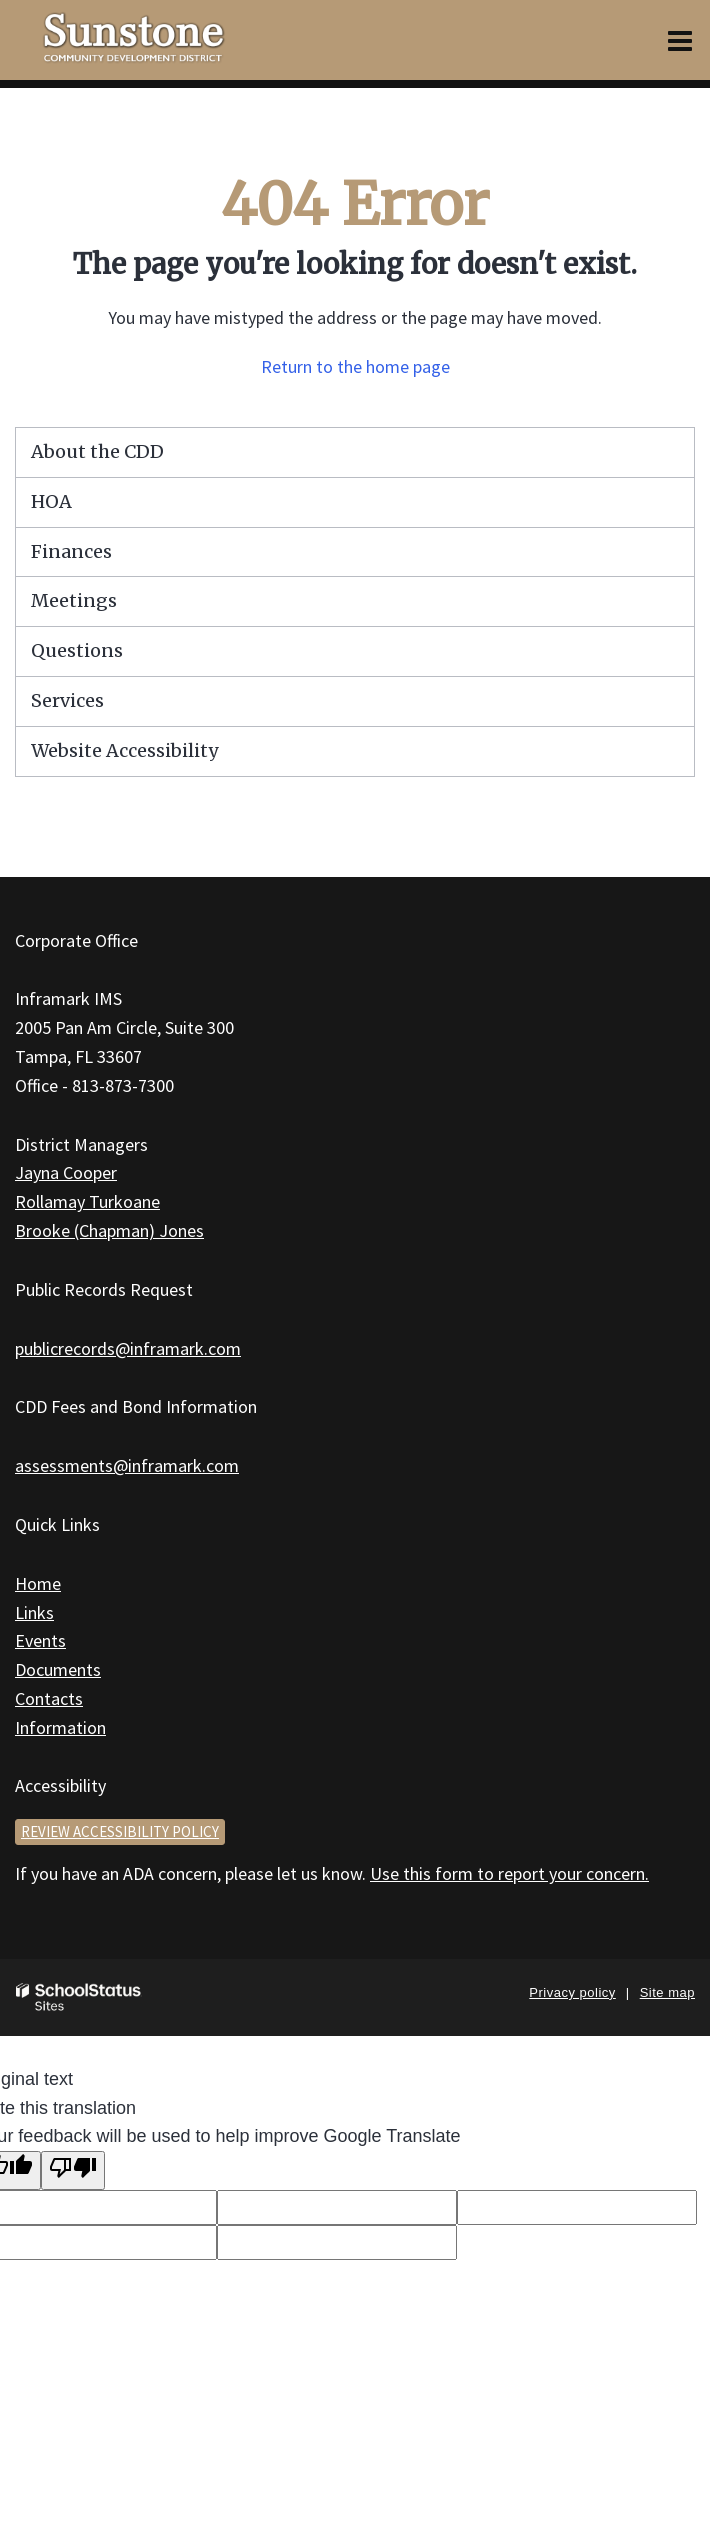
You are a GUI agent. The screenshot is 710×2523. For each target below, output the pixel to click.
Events (40, 1640)
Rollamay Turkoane (87, 1201)
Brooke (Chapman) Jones (109, 1230)
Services (67, 700)
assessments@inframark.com (127, 1465)
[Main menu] (680, 40)
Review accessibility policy (120, 1831)
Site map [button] (667, 1992)
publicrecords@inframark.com (128, 1348)
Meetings (74, 600)
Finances (71, 551)
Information (60, 1727)
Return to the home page (355, 366)
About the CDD (97, 451)
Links (34, 1612)
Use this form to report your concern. (509, 1873)
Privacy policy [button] (572, 1992)
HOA (51, 501)
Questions (77, 650)
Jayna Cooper (66, 1172)
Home (38, 1583)
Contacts (49, 1698)
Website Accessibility (124, 750)
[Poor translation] (73, 2170)
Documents (58, 1669)
